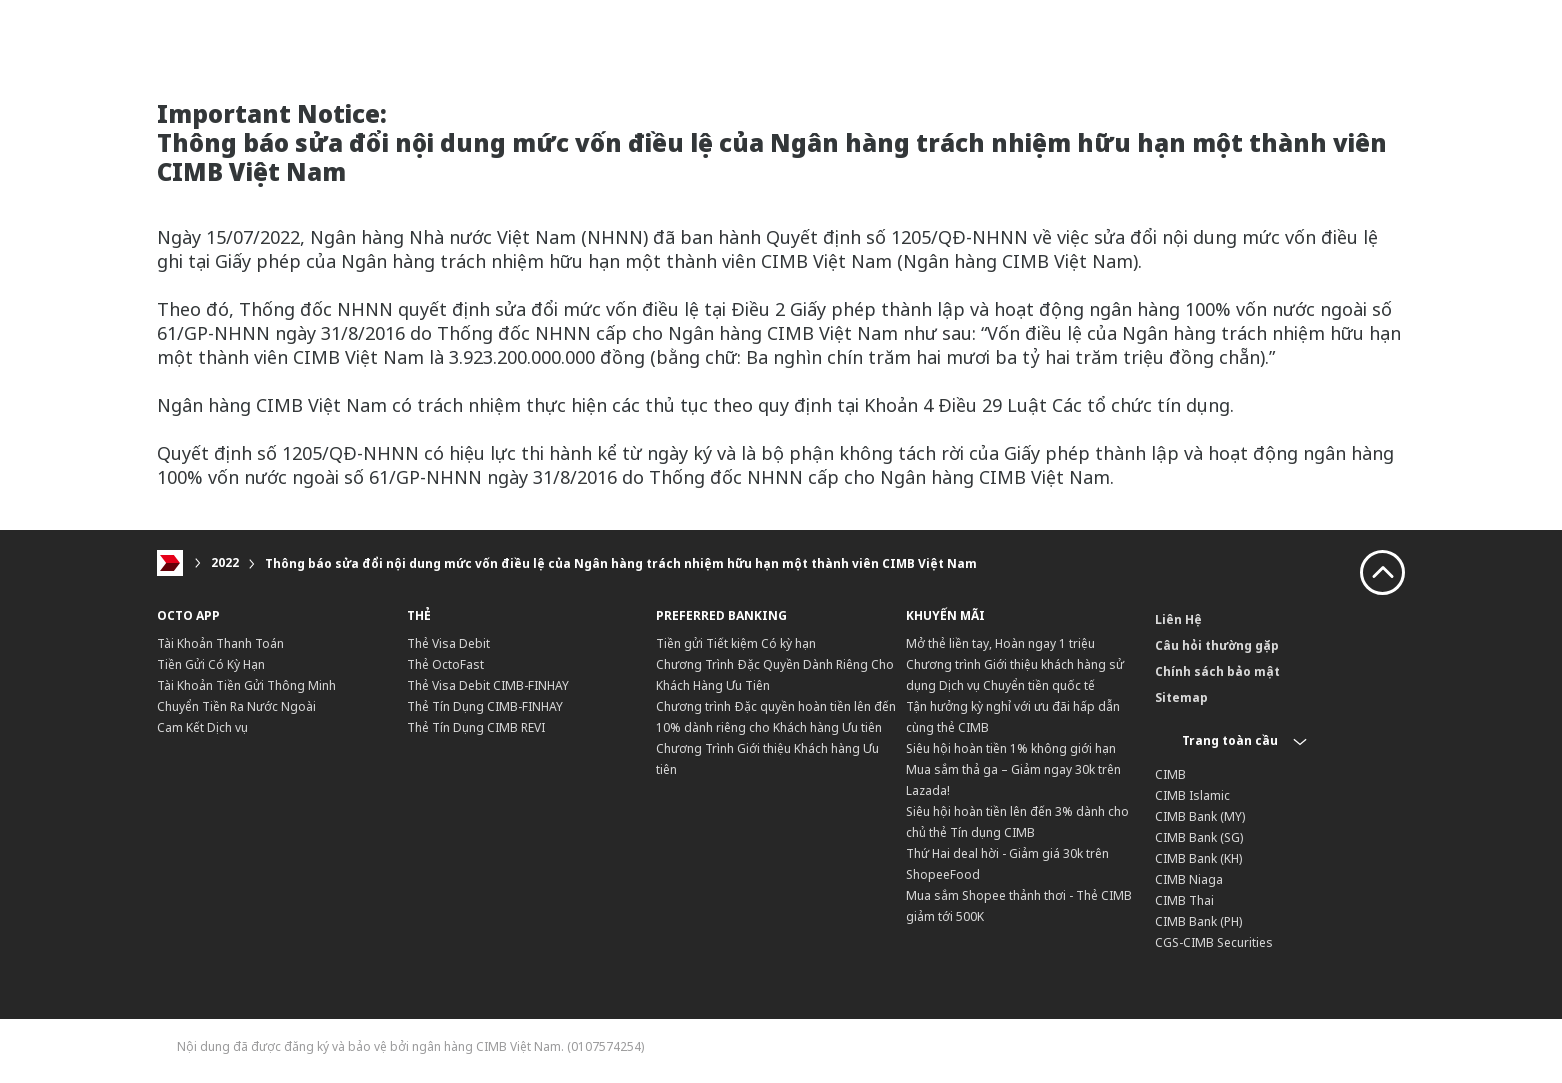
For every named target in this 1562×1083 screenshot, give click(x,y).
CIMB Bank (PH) (1198, 921)
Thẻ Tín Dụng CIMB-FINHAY (485, 706)
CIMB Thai (1184, 900)
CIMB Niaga (1189, 879)
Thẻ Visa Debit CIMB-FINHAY (488, 685)
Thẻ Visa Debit (448, 643)
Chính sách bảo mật (1217, 671)
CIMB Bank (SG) (1199, 837)
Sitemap (1181, 697)
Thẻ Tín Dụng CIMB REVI (476, 727)
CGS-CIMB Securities (1214, 942)
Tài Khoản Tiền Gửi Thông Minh (246, 685)
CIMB (1170, 774)
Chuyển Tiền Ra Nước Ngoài (236, 706)
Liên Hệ (1178, 619)
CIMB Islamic (1192, 795)
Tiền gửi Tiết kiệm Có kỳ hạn (736, 643)
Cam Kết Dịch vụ (202, 727)
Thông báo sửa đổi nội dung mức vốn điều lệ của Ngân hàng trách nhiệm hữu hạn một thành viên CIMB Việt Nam (621, 563)
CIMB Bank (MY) (1200, 816)
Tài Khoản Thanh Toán (220, 643)
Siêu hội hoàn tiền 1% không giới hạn (1011, 748)
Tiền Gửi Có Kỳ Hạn (211, 664)
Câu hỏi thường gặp (1217, 645)
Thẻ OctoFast (445, 664)
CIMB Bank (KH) (1198, 858)
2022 (225, 563)
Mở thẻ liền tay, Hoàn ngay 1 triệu (1000, 643)
